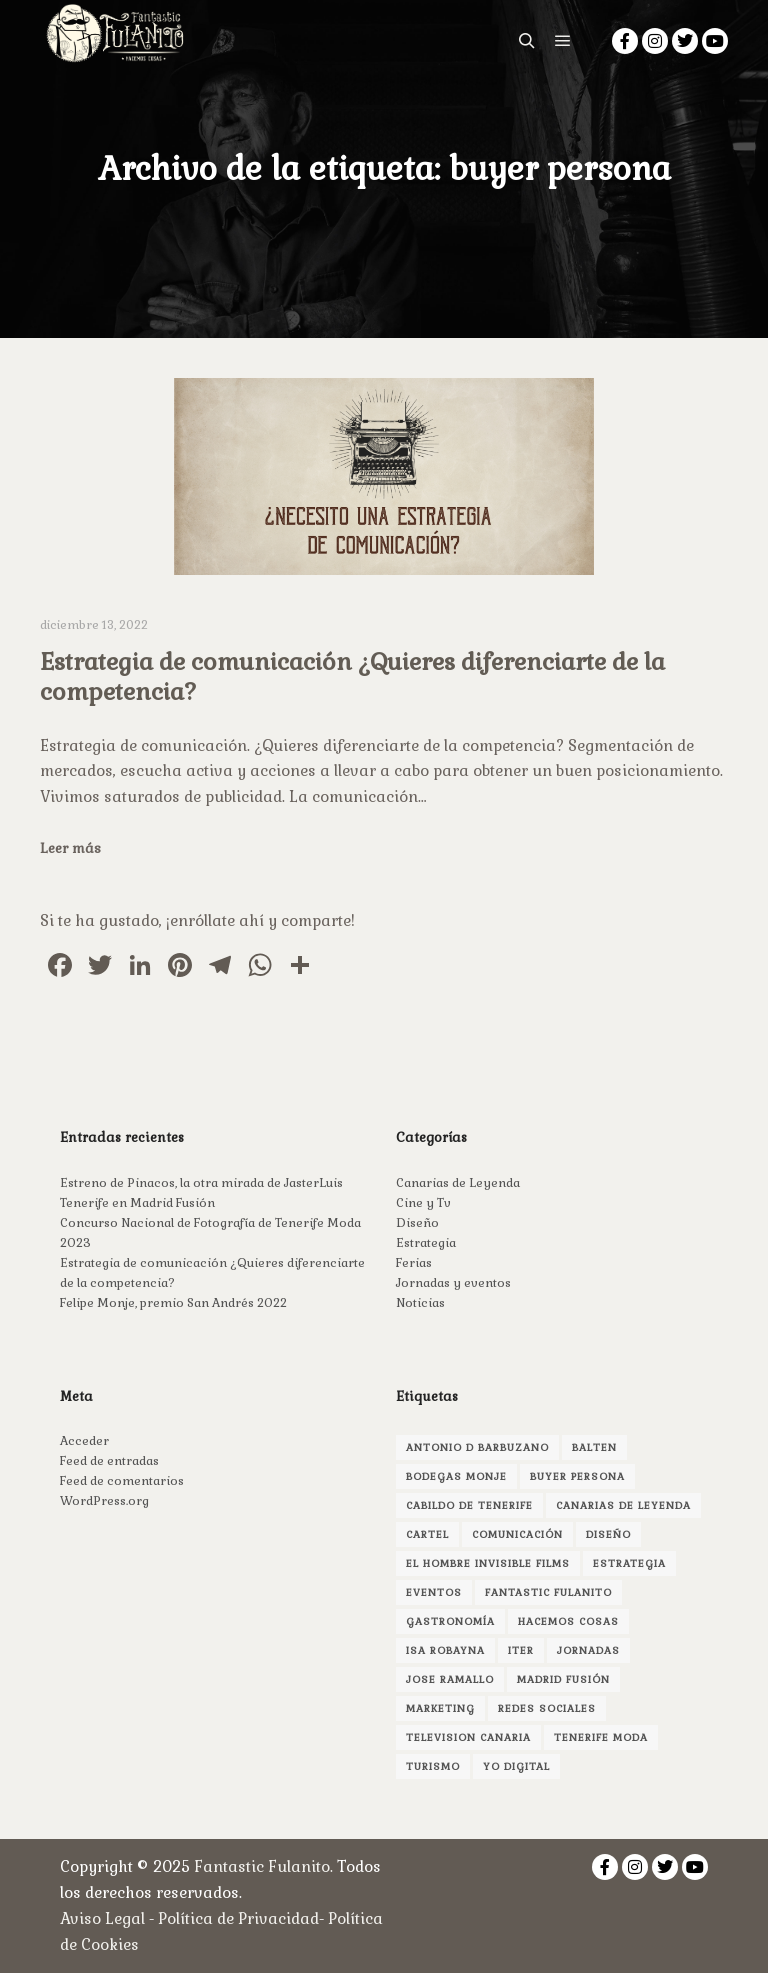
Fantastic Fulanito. (265, 1866)
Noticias (420, 1303)
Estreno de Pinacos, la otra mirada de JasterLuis (201, 1183)
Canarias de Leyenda (458, 1183)
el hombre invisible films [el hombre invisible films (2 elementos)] (488, 1563)
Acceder (84, 1441)
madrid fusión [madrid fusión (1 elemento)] (563, 1679)
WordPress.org (104, 1501)
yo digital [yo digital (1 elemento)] (516, 1766)
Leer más (70, 848)
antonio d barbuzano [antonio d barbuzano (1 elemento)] (477, 1447)
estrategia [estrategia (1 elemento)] (629, 1563)
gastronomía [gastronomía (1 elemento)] (450, 1621)
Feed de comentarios (122, 1481)
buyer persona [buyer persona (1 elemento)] (577, 1476)
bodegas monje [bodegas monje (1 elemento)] (456, 1476)
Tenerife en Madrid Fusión (137, 1203)
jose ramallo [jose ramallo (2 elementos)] (450, 1679)
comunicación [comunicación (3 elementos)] (517, 1534)
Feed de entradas (109, 1461)
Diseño (417, 1223)
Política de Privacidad (238, 1918)
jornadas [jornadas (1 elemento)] (588, 1650)
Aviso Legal (102, 1918)
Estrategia (426, 1243)
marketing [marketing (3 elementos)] (440, 1708)
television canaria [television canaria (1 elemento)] (468, 1737)
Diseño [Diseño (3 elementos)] (608, 1534)
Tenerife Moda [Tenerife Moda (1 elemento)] (601, 1737)
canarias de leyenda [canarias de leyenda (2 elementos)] (623, 1505)
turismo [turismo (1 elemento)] (433, 1766)
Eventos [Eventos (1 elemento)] (434, 1592)
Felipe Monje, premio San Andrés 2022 (173, 1303)
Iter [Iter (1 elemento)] (521, 1650)
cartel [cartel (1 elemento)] (427, 1534)
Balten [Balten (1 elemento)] (594, 1447)
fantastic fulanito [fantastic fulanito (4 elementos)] (548, 1592)
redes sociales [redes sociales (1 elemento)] (547, 1708)
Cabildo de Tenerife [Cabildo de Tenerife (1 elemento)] (469, 1505)
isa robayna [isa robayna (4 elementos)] (445, 1650)
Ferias (414, 1263)
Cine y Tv (423, 1203)
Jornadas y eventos (453, 1283)
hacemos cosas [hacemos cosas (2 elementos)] (568, 1621)
